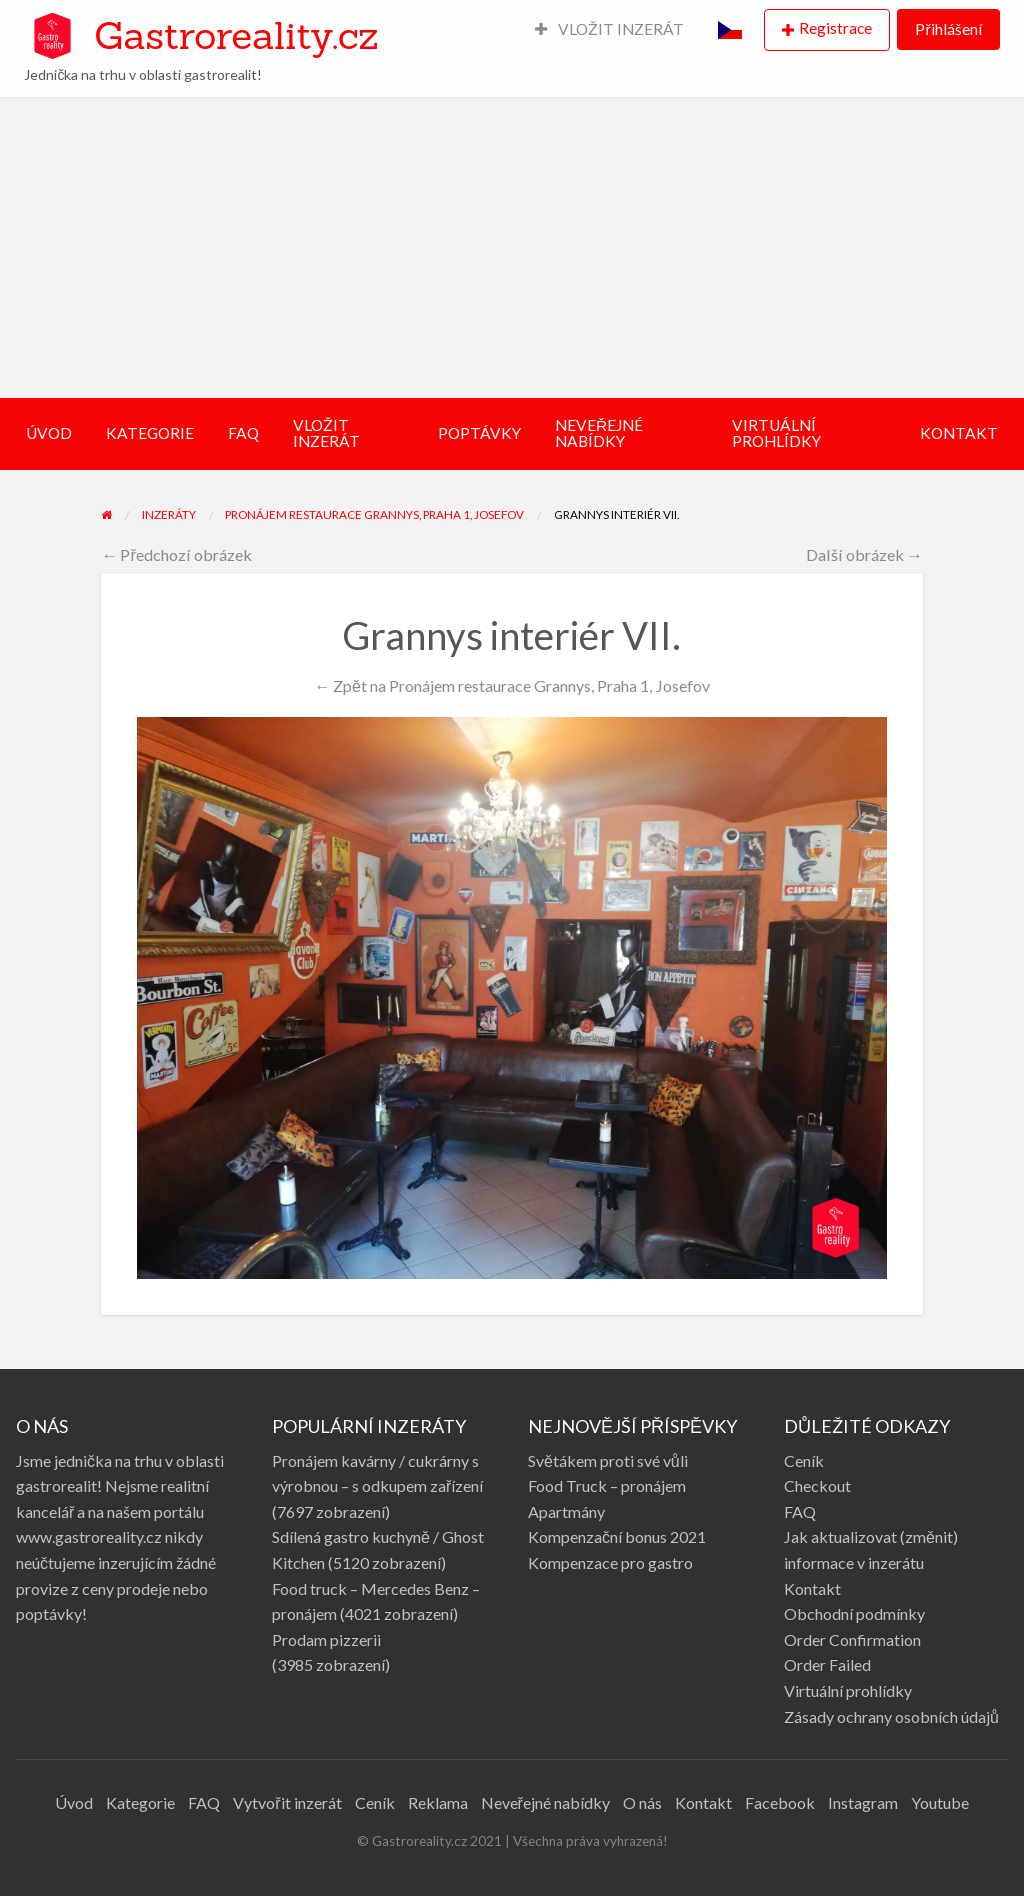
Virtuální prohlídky (848, 1690)
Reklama (438, 1802)
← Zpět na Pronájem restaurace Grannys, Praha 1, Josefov (512, 685)
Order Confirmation (852, 1639)
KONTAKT (959, 433)
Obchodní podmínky (854, 1613)
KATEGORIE (150, 433)
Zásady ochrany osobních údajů (891, 1716)
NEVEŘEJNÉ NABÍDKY (599, 433)
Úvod (74, 1802)
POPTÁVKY (479, 433)
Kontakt (812, 1588)
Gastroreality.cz (236, 35)
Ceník (804, 1460)
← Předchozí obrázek (176, 554)
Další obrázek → (864, 554)
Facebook (780, 1802)
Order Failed (827, 1664)
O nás (642, 1802)
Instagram (863, 1802)
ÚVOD (49, 433)
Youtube (940, 1802)
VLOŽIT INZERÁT (610, 29)
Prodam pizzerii (326, 1639)
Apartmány (566, 1511)
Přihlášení (948, 29)
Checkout (817, 1485)
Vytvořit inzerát (287, 1802)
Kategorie (140, 1802)
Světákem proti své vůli (608, 1460)
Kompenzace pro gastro (610, 1562)
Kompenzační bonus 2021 (617, 1536)
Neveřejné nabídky (545, 1802)
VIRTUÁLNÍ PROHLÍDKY (776, 433)
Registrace (835, 28)
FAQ (243, 433)
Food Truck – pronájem (607, 1485)
